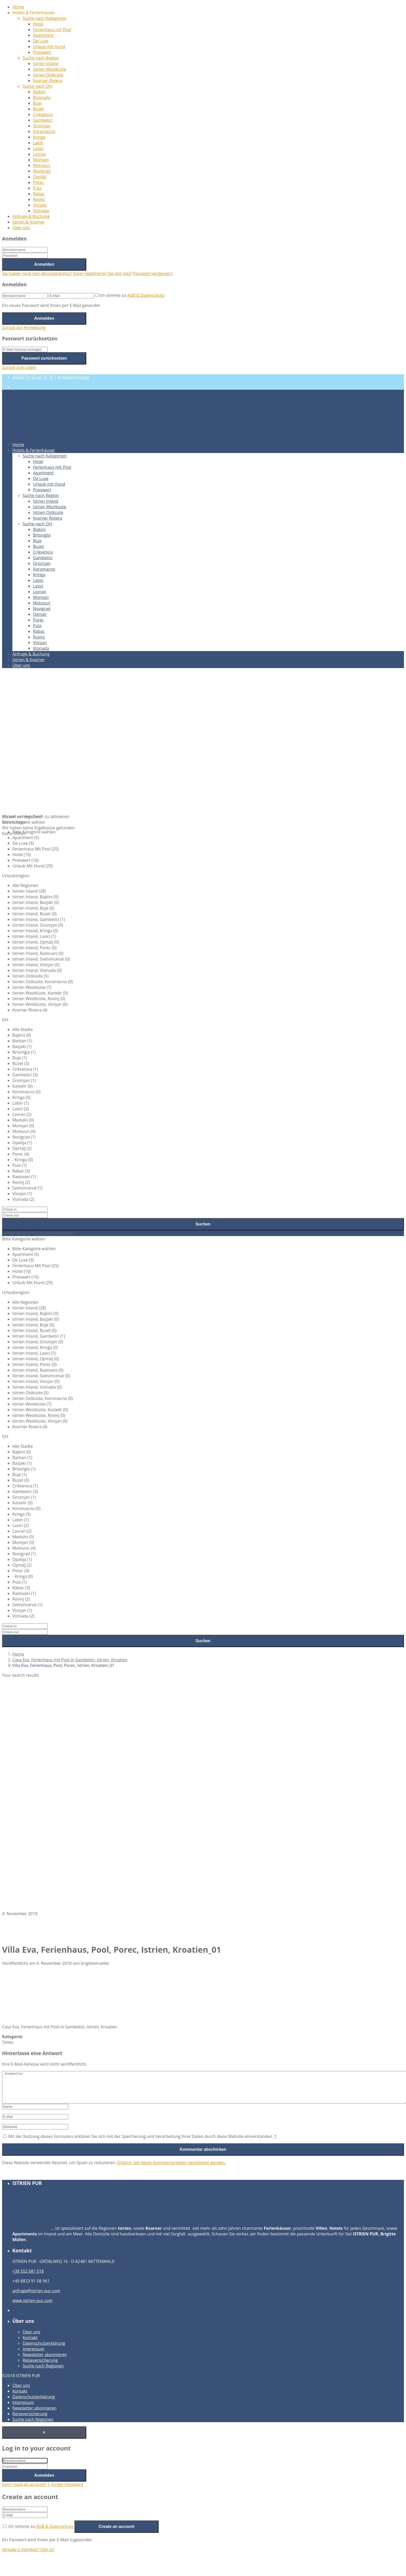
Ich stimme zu (132, 295)
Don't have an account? (24, 2490)
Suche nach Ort (37, 86)
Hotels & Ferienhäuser (33, 12)
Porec (38, 182)
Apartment (43, 35)
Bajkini (39, 92)
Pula (37, 188)
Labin (38, 143)
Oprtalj (39, 177)
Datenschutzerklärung (44, 2349)
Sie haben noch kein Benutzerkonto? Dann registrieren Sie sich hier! (67, 273)
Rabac (39, 194)
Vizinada (41, 211)
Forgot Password (67, 2490)
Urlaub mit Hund (49, 46)
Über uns (21, 227)
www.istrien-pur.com (32, 2306)
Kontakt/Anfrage (73, 377)
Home (18, 7)
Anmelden (44, 264)
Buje (37, 103)
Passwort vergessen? (152, 273)
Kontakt (30, 2344)
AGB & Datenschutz (146, 295)
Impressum (33, 2355)
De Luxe (40, 41)
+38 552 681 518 (28, 2277)
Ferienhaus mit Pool (52, 29)
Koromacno (44, 131)
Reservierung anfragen (34, 2178)
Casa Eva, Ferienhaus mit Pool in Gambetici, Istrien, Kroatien (69, 1660)
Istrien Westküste (49, 69)
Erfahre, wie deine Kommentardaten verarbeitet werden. (171, 2169)
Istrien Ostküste (48, 75)
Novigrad (41, 171)
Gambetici (43, 120)
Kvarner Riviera (47, 80)
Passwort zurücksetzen (44, 358)
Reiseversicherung (40, 2366)
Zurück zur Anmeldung (24, 327)
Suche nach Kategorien (45, 18)
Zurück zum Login (19, 367)
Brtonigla (41, 97)
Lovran (39, 154)
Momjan (41, 160)
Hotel (38, 24)
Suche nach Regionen (43, 2372)
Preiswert (42, 52)
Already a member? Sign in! (28, 2556)
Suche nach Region (41, 58)
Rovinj (39, 199)
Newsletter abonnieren (45, 2361)
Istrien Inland (45, 63)
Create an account (116, 2532)
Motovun (41, 165)
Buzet (38, 109)
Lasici (38, 148)
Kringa (39, 137)
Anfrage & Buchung (30, 216)
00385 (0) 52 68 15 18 (32, 377)
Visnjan (40, 205)
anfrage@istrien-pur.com (36, 2297)
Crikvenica (43, 114)
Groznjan (41, 126)
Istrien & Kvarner (28, 222)
